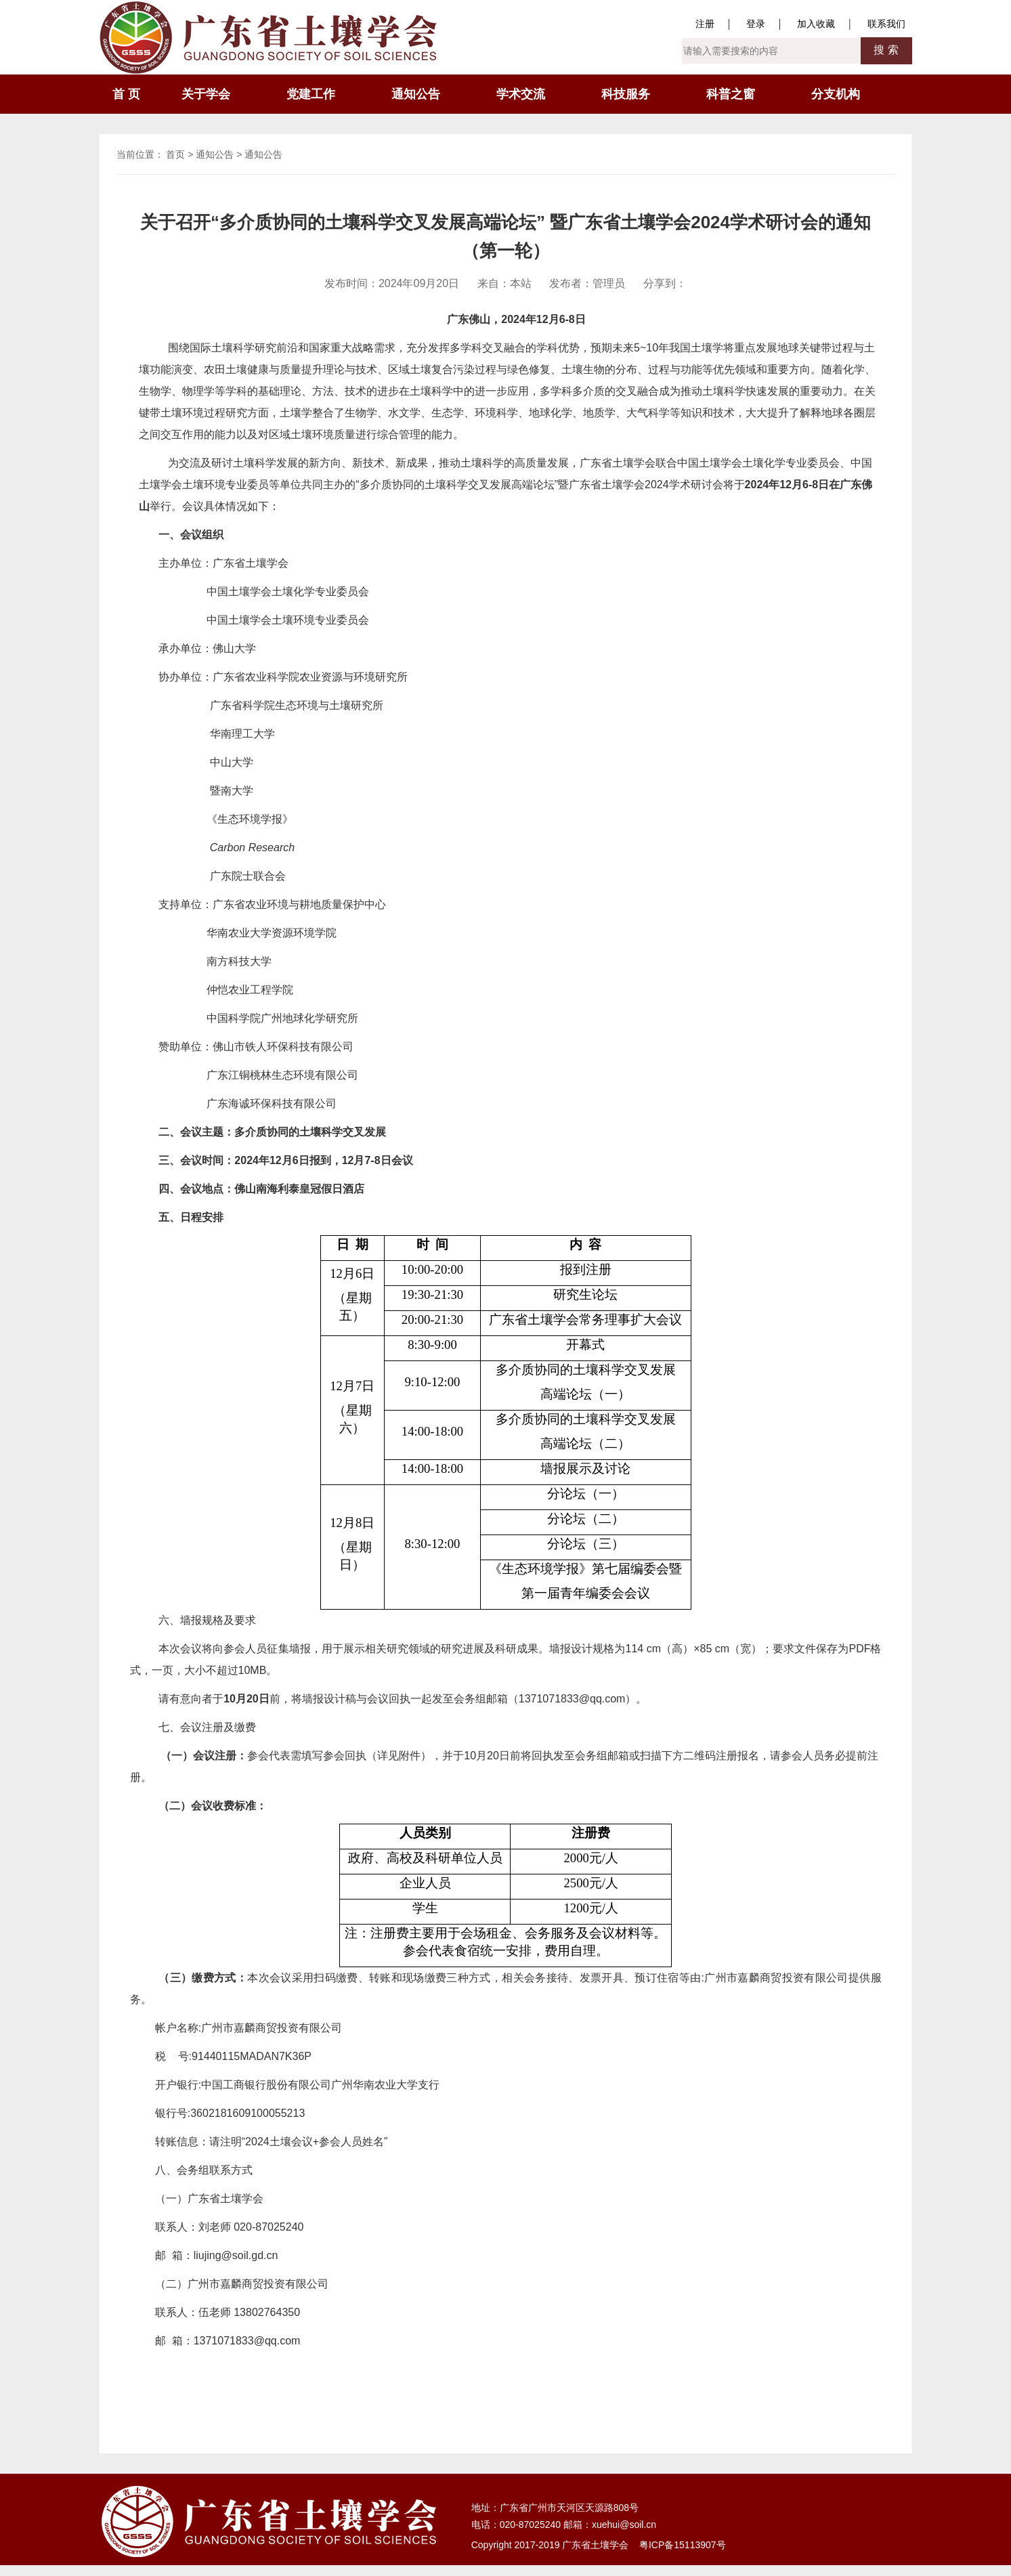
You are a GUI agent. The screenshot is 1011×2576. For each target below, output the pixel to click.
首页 (175, 154)
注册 (704, 23)
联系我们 (886, 23)
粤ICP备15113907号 (682, 2544)
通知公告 (215, 154)
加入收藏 (816, 23)
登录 (755, 23)
